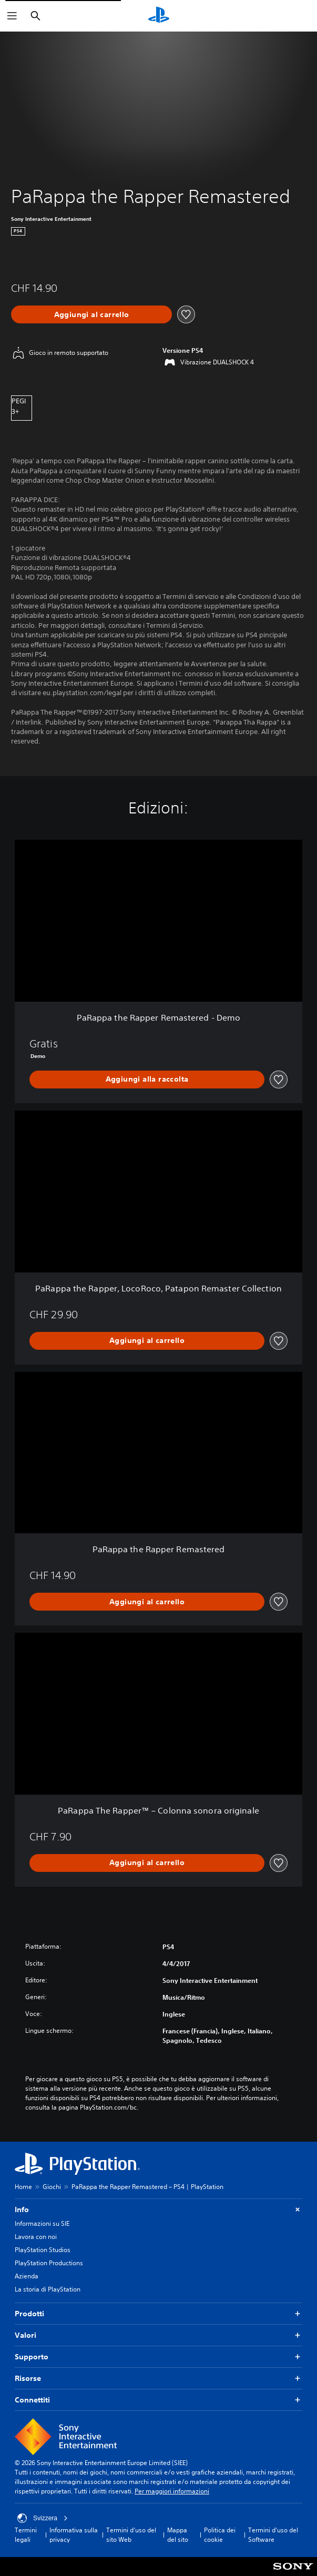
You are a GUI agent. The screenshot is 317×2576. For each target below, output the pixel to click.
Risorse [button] (158, 2379)
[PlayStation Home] (159, 16)
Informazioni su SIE (42, 2223)
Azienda (26, 2276)
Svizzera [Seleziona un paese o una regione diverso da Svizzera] (42, 2518)
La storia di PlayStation (47, 2289)
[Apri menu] (12, 16)
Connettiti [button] (158, 2400)
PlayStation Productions (49, 2262)
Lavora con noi (36, 2236)
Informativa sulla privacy (73, 2535)
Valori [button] (158, 2335)
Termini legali (26, 2535)
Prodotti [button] (158, 2314)
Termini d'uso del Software (273, 2535)
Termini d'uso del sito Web (131, 2535)
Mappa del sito (177, 2535)
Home (23, 2186)
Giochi (52, 2186)
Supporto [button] (158, 2357)
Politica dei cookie (220, 2535)
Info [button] (158, 2209)
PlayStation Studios (42, 2249)
